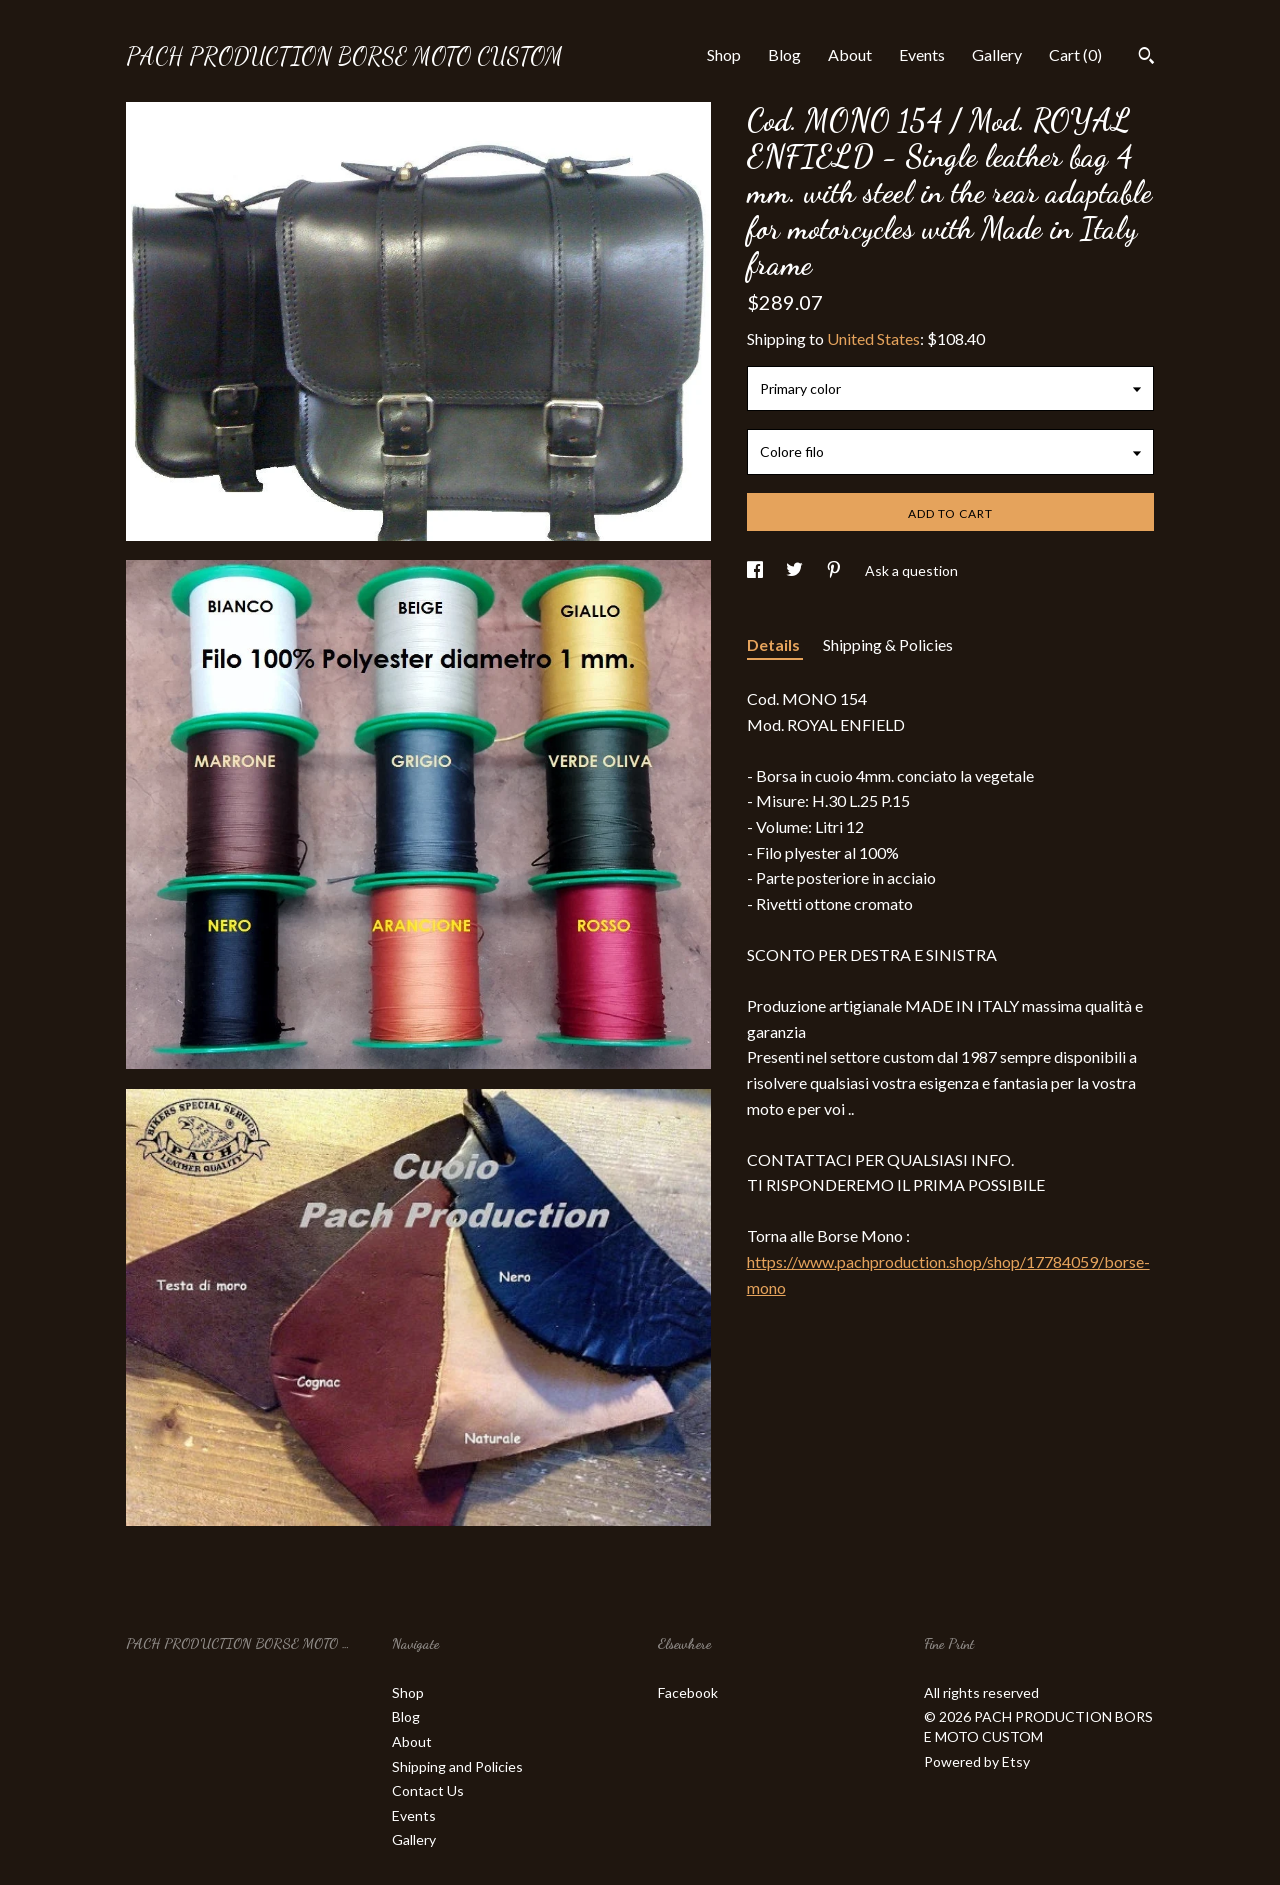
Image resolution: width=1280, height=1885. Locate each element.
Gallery (997, 54)
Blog (784, 54)
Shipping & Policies (888, 644)
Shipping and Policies (457, 1766)
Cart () (1075, 54)
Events (922, 54)
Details (775, 644)
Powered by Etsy (977, 1761)
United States (873, 338)
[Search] (1146, 58)
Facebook (688, 1692)
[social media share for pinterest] (835, 570)
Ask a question (911, 570)
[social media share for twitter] (796, 570)
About (850, 54)
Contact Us (428, 1790)
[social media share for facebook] (756, 570)
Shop (724, 54)
